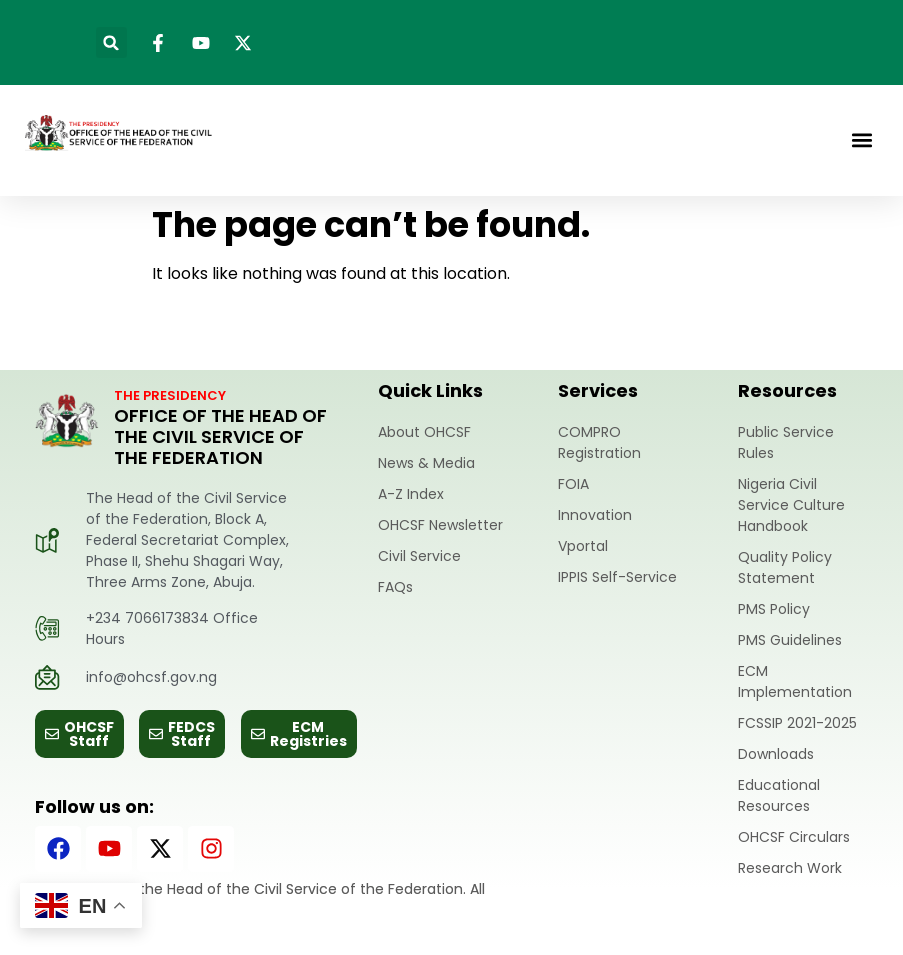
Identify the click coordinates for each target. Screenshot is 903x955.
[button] (111, 42)
